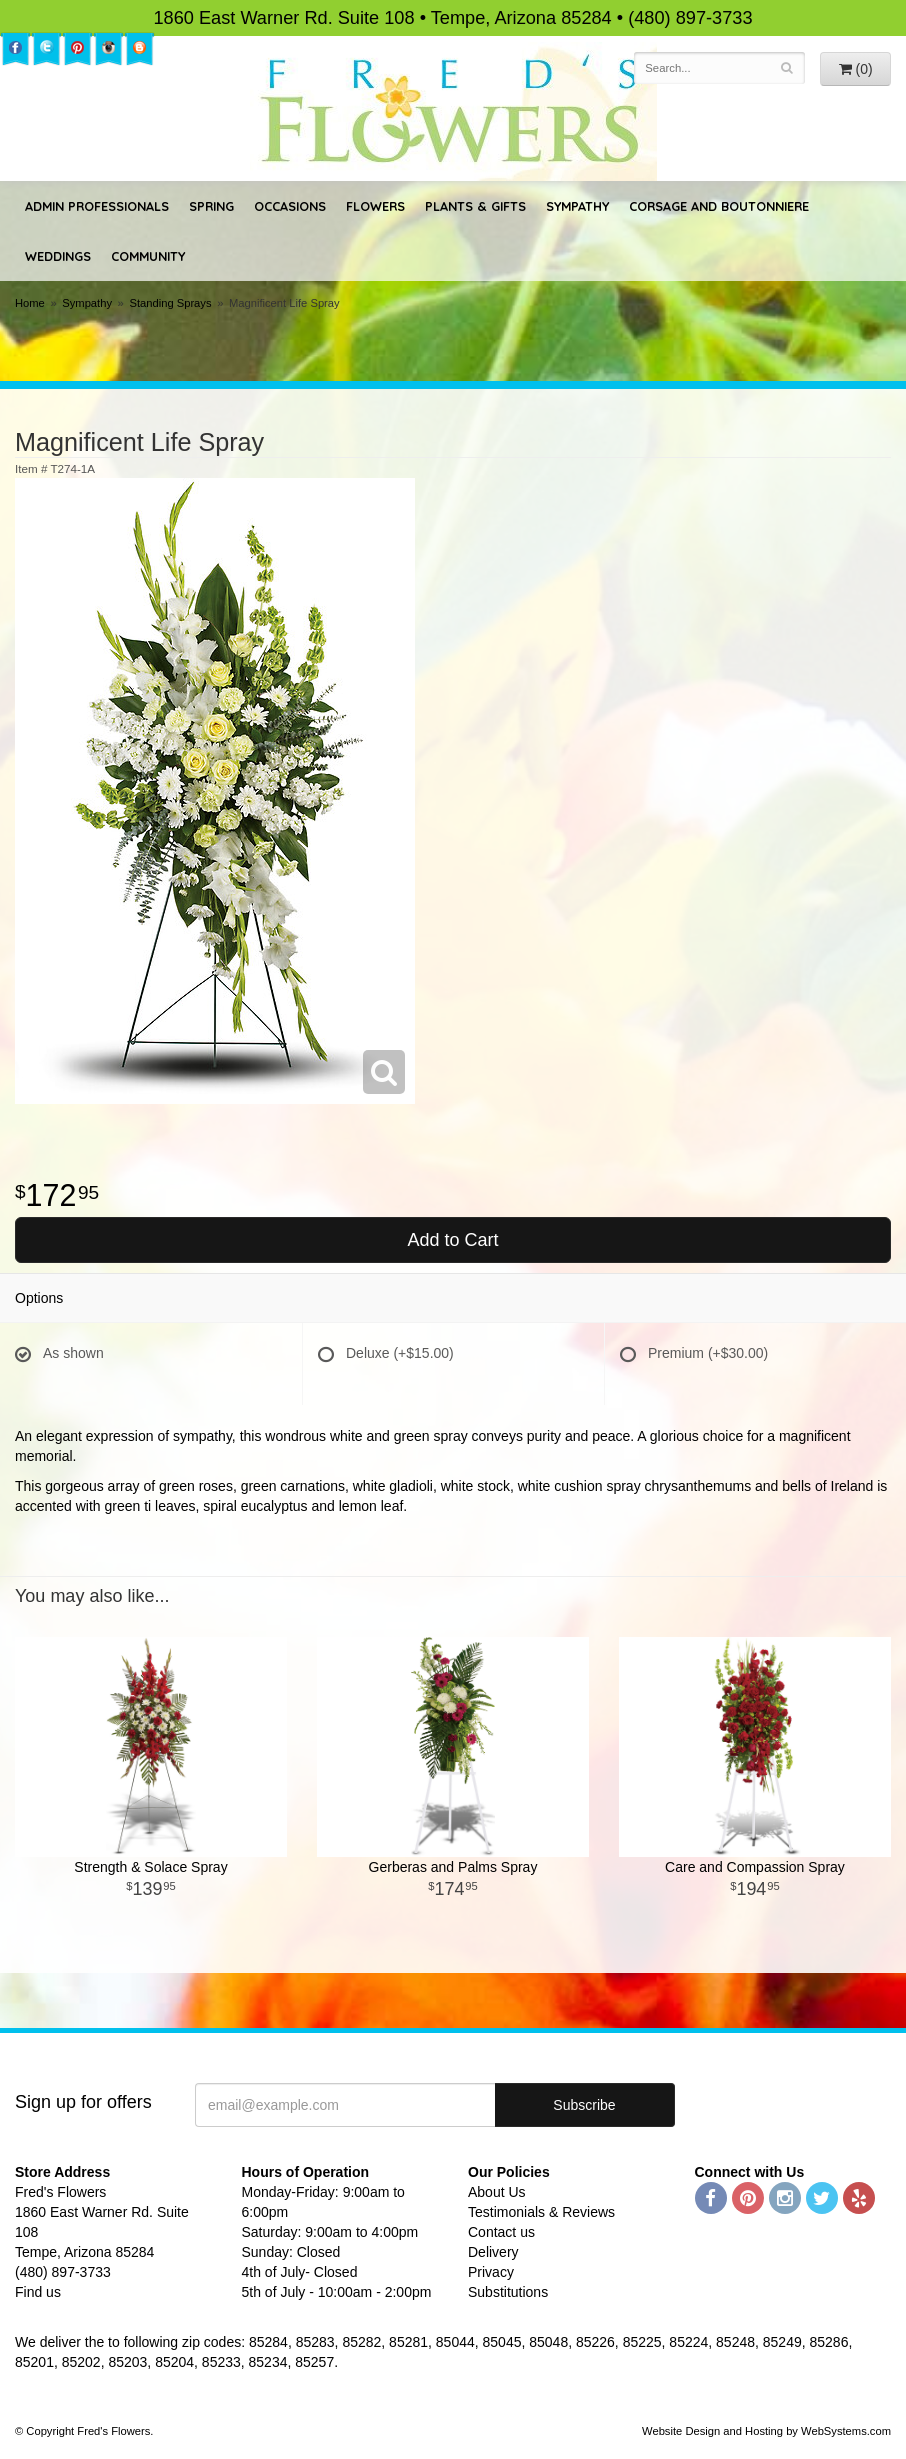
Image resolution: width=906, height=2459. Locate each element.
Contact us (501, 2232)
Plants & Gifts (475, 206)
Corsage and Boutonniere (719, 206)
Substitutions (508, 2292)
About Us (497, 2192)
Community (148, 256)
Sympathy (577, 206)
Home (30, 303)
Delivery (493, 2252)
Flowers (375, 206)
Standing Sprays (170, 303)
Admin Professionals (97, 206)
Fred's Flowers (453, 111)
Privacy (491, 2272)
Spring (211, 206)
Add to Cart (452, 1240)
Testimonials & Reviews (541, 2212)
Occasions (290, 206)
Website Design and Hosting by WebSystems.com (766, 2431)
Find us (38, 2292)
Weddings (58, 256)
